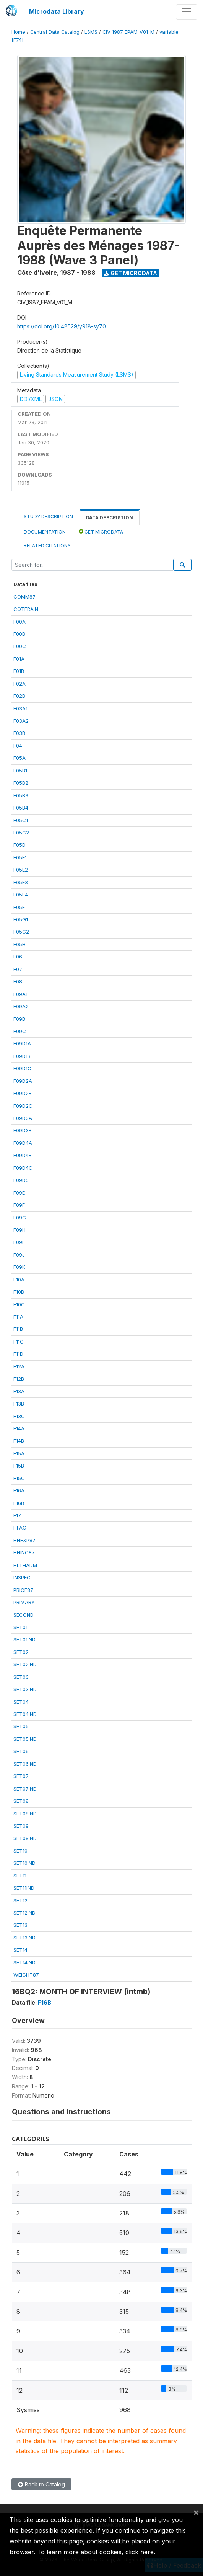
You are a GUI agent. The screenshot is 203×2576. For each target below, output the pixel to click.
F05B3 (20, 795)
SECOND (23, 1615)
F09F (19, 1205)
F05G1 (20, 919)
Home (18, 32)
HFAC (19, 1528)
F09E (19, 1193)
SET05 (21, 1726)
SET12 (20, 1900)
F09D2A (22, 1081)
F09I (18, 1242)
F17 (17, 1515)
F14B (18, 1441)
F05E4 (20, 894)
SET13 (20, 1925)
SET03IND (25, 1689)
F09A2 (21, 1006)
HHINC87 (24, 1552)
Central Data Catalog (55, 32)
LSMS (90, 32)
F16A (18, 1490)
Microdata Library (56, 11)
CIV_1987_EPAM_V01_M (128, 32)
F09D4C (22, 1168)
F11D (18, 1354)
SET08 (21, 1801)
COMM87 (24, 597)
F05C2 (21, 832)
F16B (18, 1503)
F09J (19, 1255)
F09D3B (22, 1130)
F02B (19, 696)
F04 (17, 746)
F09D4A (22, 1143)
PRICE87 (23, 1590)
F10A (18, 1280)
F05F (19, 907)
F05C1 (20, 820)
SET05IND (25, 1739)
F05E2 (20, 870)
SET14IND (24, 1962)
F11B (18, 1329)
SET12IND (24, 1913)
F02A (19, 684)
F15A (18, 1453)
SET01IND (24, 1639)
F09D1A (22, 1043)
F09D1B (22, 1056)
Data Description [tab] (109, 518)
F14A (18, 1428)
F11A (18, 1317)
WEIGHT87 (26, 1975)
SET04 (21, 1702)
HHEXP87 (24, 1540)
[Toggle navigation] (186, 12)
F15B (18, 1466)
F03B (19, 733)
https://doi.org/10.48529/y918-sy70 (61, 326)
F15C (19, 1478)
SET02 (21, 1652)
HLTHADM (25, 1565)
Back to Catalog (41, 2484)
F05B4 (20, 808)
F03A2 (21, 721)
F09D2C (22, 1106)
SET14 (20, 1950)
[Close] (196, 2512)
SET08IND (25, 1813)
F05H (19, 944)
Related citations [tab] (47, 546)
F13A (18, 1391)
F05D (19, 845)
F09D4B (22, 1155)
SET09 (21, 1826)
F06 (17, 956)
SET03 (21, 1677)
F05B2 (20, 783)
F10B (18, 1292)
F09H (19, 1230)
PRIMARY (24, 1602)
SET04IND (25, 1714)
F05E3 (20, 882)
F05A (19, 758)
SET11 (19, 1875)
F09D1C (22, 1068)
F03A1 (20, 708)
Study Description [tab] (48, 516)
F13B (18, 1404)
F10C (19, 1304)
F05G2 (21, 932)
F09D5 (21, 1180)
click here (139, 2552)
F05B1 (20, 770)
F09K (19, 1267)
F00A (19, 622)
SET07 (21, 1776)
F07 (17, 969)
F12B (18, 1379)
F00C (19, 646)
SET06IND (25, 1764)
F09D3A (22, 1118)
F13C (19, 1416)
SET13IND (24, 1937)
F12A (18, 1366)
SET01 (20, 1627)
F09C (19, 1031)
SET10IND (24, 1863)
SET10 (20, 1851)
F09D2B (22, 1093)
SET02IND (25, 1664)
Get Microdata (130, 273)
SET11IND (23, 1888)
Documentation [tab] (45, 532)
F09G (19, 1218)
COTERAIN (25, 609)
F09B (19, 1019)
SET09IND (25, 1838)
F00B (19, 634)
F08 (17, 981)
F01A (18, 659)
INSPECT (23, 1577)
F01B (18, 671)
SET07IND (25, 1789)
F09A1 (20, 994)
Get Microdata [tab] (101, 531)
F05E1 (20, 857)
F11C (18, 1342)
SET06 (21, 1751)
